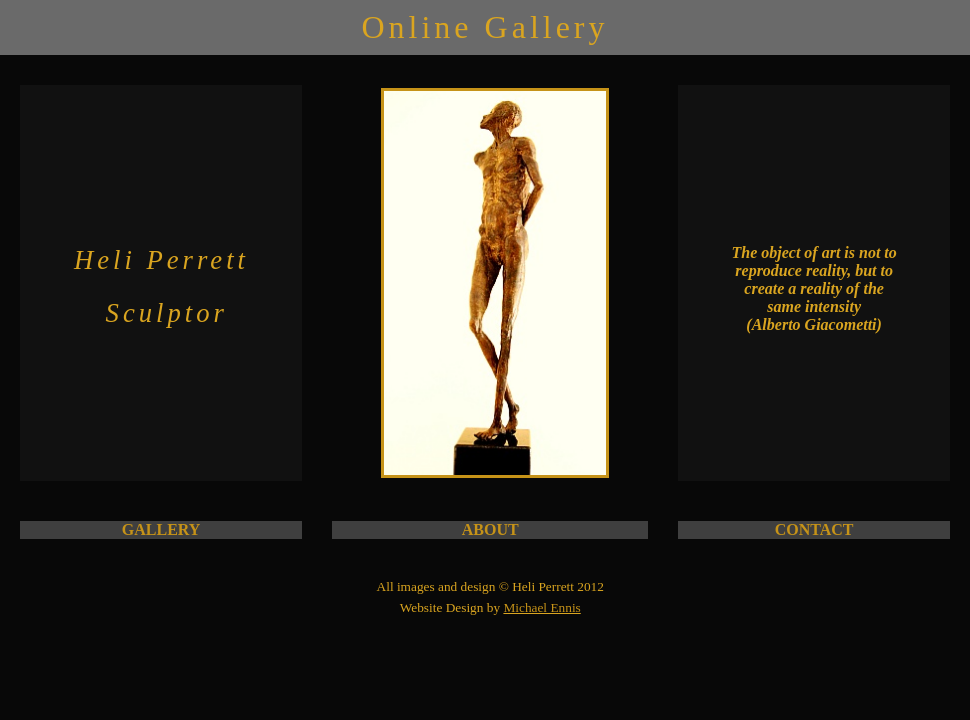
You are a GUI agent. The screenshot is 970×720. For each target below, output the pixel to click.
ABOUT (490, 529)
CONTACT (814, 529)
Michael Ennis (541, 607)
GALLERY (161, 529)
